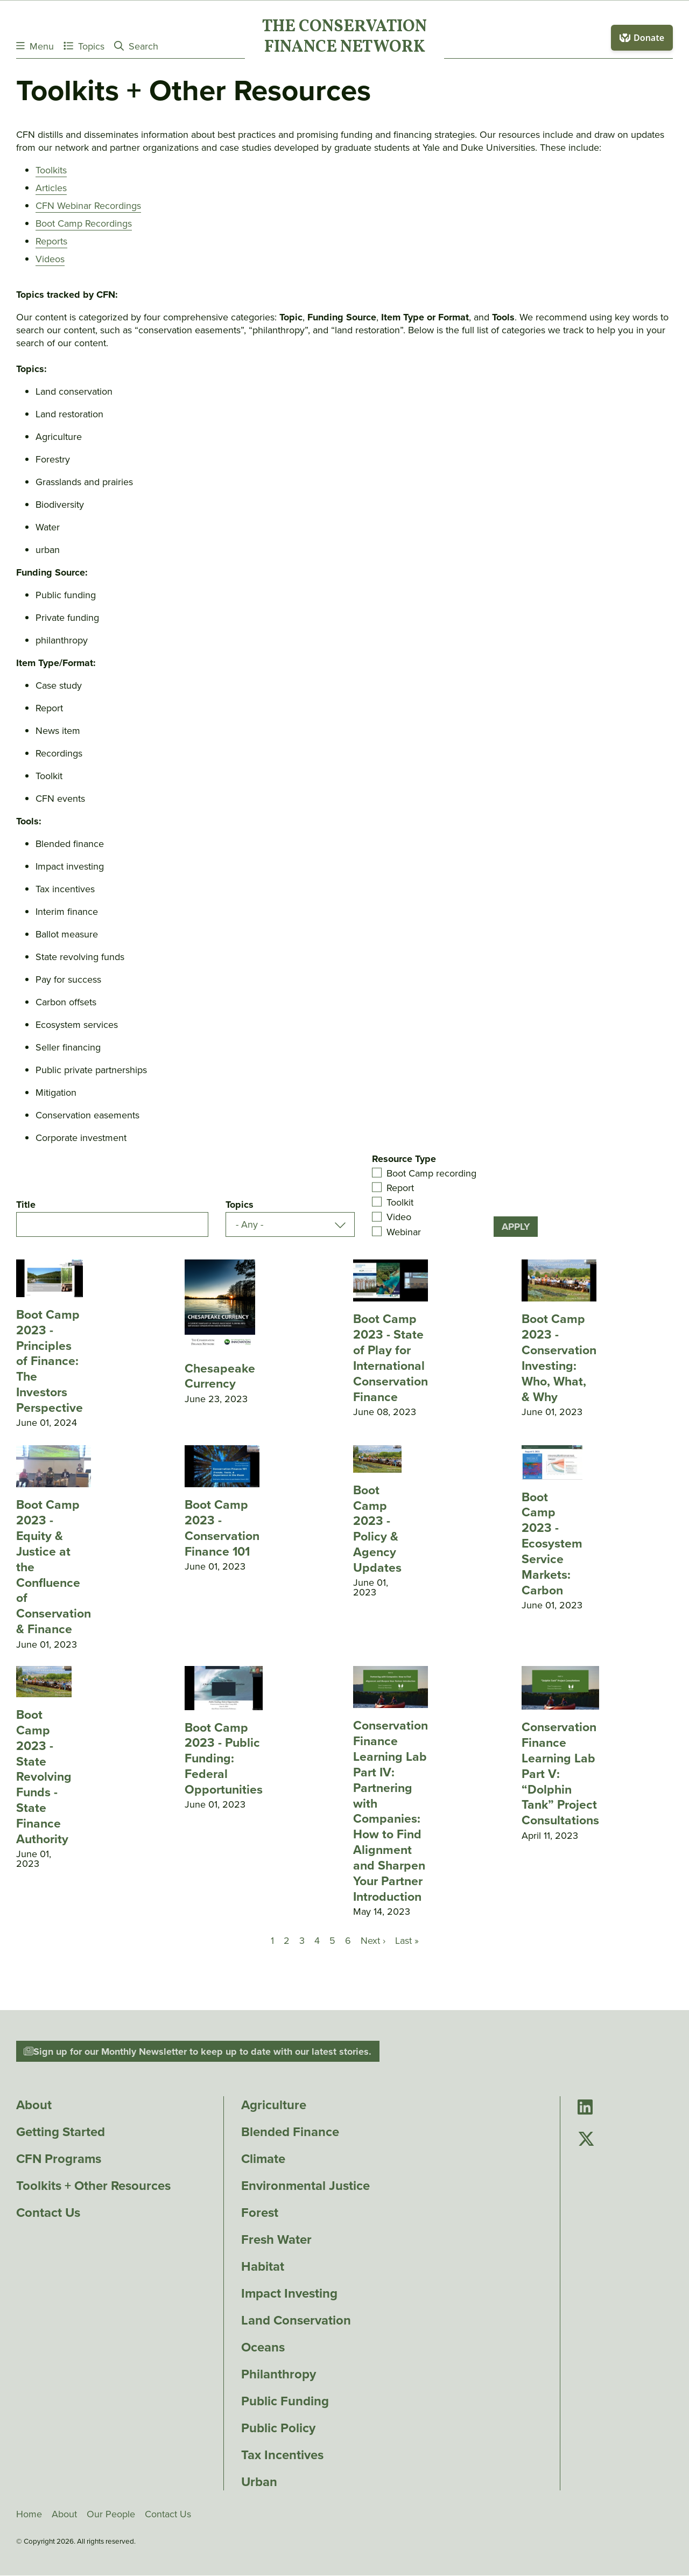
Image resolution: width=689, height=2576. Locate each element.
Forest (259, 2212)
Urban (259, 2481)
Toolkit (399, 1202)
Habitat (262, 2266)
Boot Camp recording (431, 1173)
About (34, 2104)
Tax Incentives (282, 2454)
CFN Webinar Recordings (88, 206)
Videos (50, 259)
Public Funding (285, 2401)
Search (136, 46)
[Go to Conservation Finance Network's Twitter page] (586, 2139)
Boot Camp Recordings (84, 223)
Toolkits (51, 170)
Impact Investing (289, 2293)
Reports (51, 241)
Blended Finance (290, 2131)
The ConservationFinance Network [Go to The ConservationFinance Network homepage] (344, 38)
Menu (35, 46)
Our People (111, 2514)
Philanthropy (278, 2374)
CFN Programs (58, 2158)
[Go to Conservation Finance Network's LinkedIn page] (585, 2107)
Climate (263, 2158)
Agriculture (273, 2104)
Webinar (403, 1231)
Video (398, 1217)
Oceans (263, 2347)
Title (26, 1204)
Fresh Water (276, 2239)
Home (29, 2514)
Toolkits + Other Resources (93, 2185)
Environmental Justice (305, 2185)
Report (400, 1188)
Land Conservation (296, 2320)
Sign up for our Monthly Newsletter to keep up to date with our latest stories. (197, 2052)
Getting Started (60, 2131)
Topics (84, 46)
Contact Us (48, 2212)
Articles (51, 188)
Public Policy (278, 2428)
